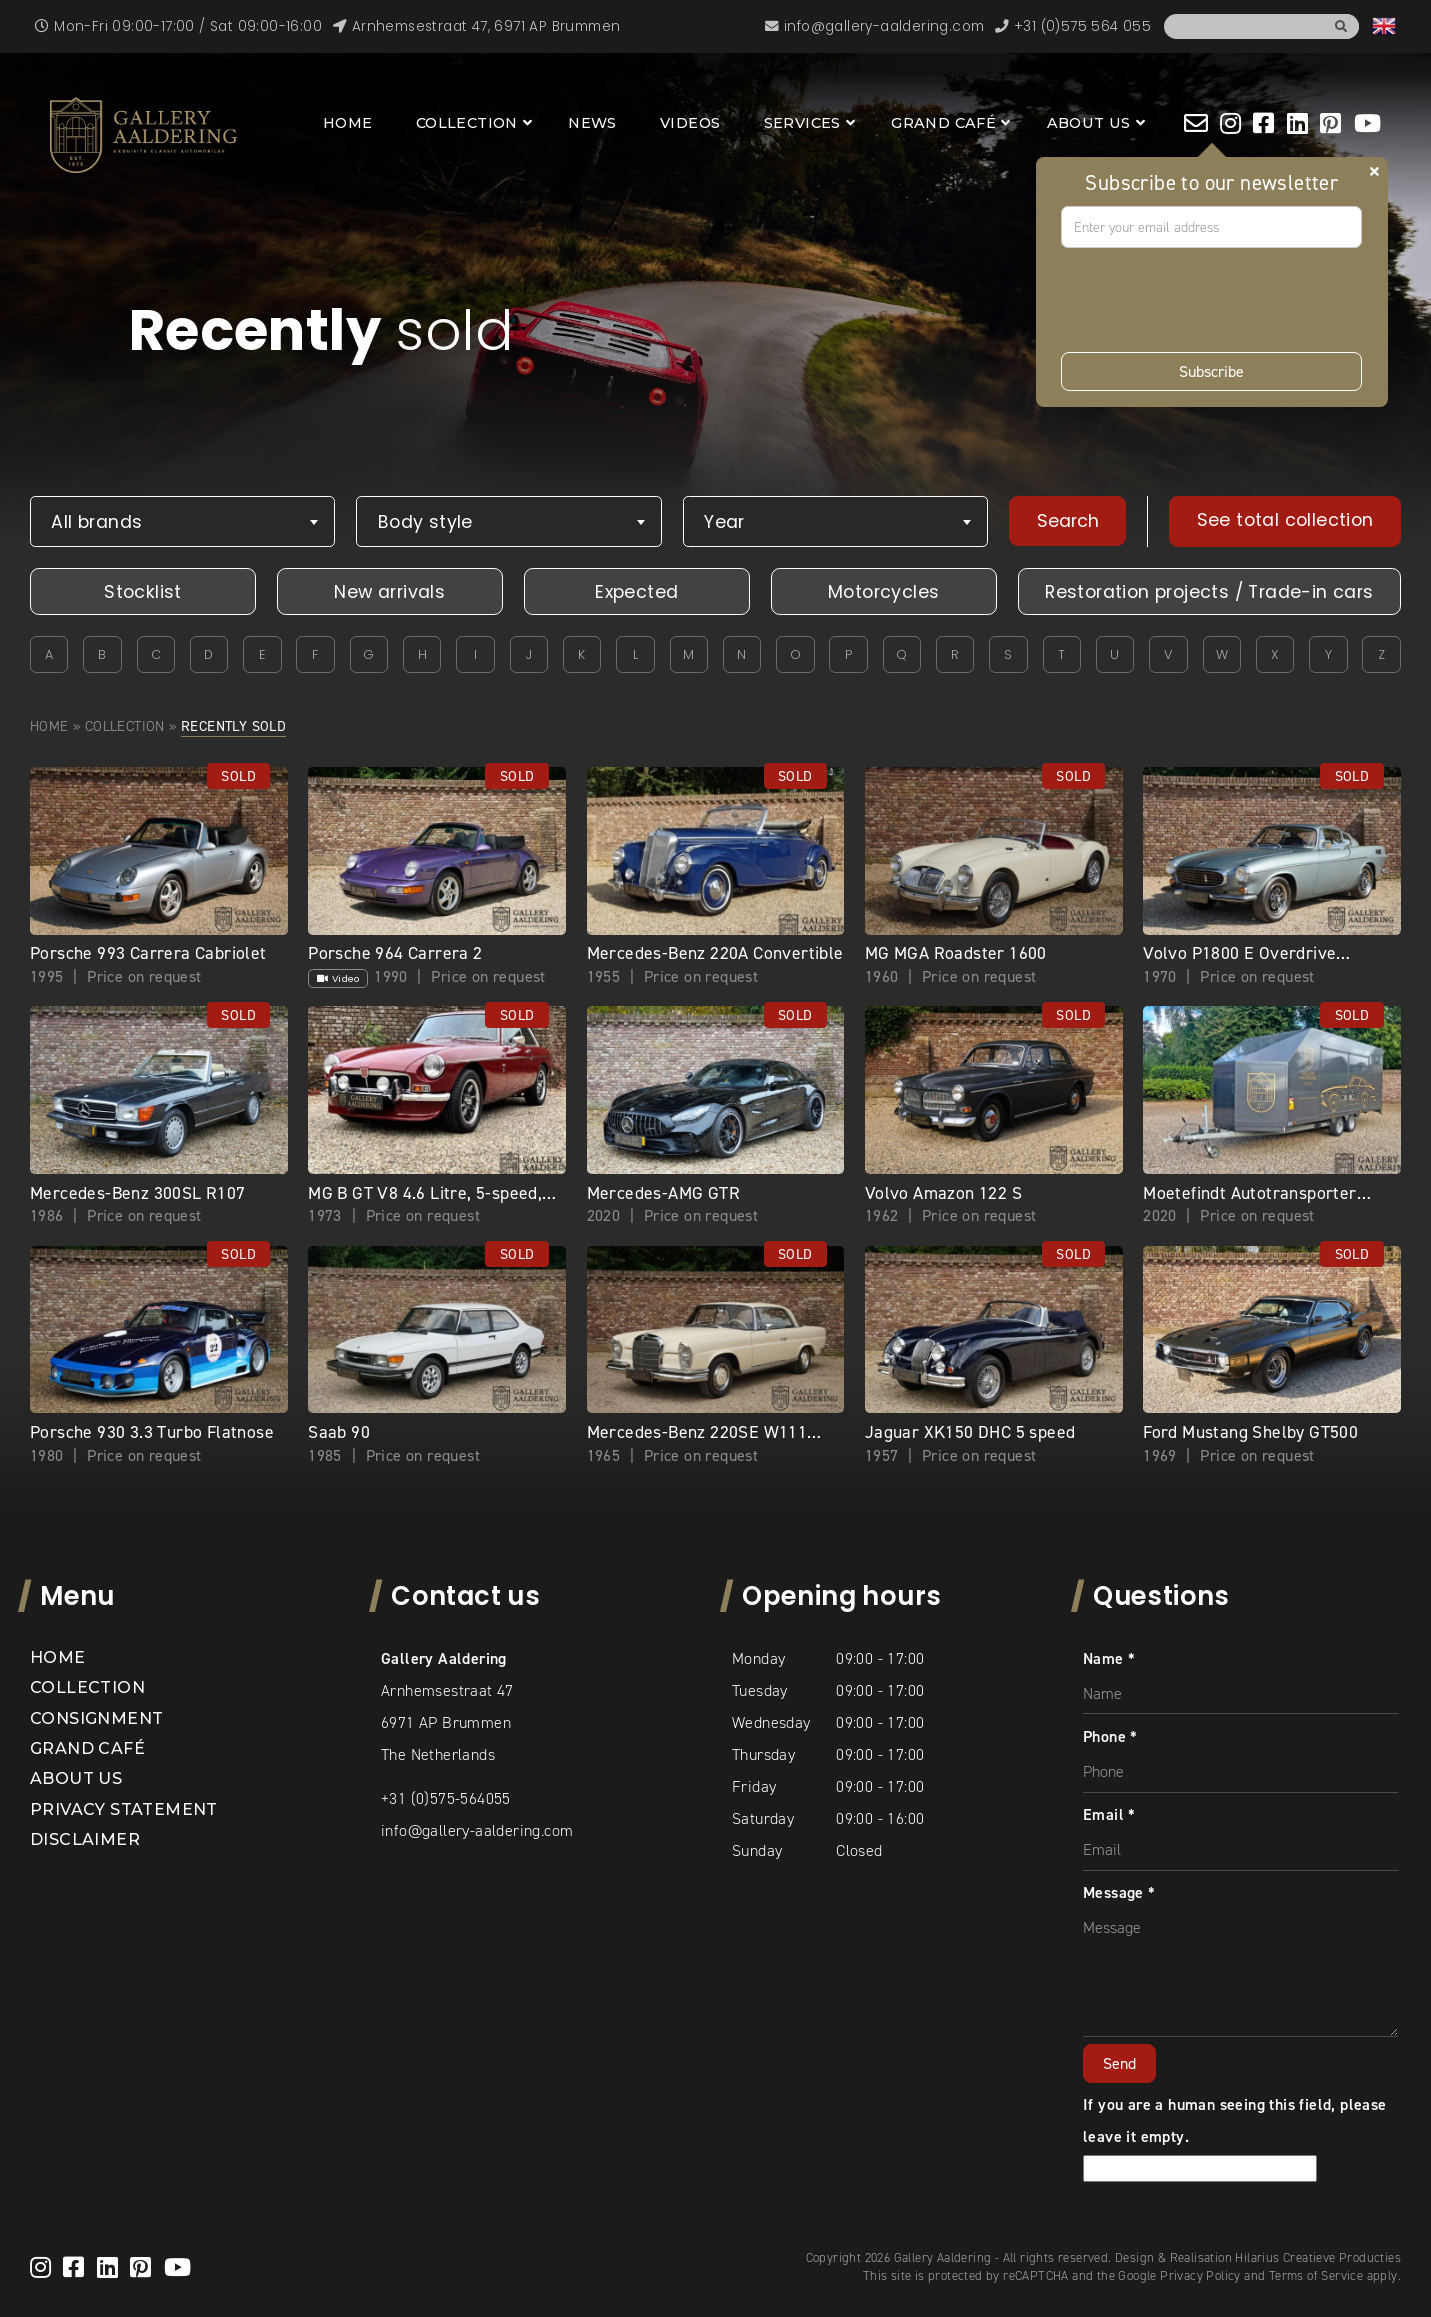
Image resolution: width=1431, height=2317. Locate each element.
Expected (636, 592)
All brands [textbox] (96, 522)
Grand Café (943, 123)
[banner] (143, 135)
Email (1109, 1814)
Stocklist (143, 592)
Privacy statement (124, 1809)
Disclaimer (85, 1839)
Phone (1110, 1736)
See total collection (1285, 520)
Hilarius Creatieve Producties (1318, 2257)
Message (1119, 1892)
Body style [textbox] (425, 522)
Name (1109, 1658)
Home (348, 123)
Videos (690, 123)
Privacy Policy (1200, 2275)
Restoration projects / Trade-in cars (1209, 592)
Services (802, 123)
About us (1089, 123)
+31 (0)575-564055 (446, 1798)
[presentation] (1213, 300)
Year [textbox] (724, 522)
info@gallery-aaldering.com (477, 1830)
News (592, 123)
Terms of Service (1316, 2275)
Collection (467, 123)
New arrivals (389, 592)
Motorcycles (883, 592)
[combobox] (182, 521)
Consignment (96, 1718)
